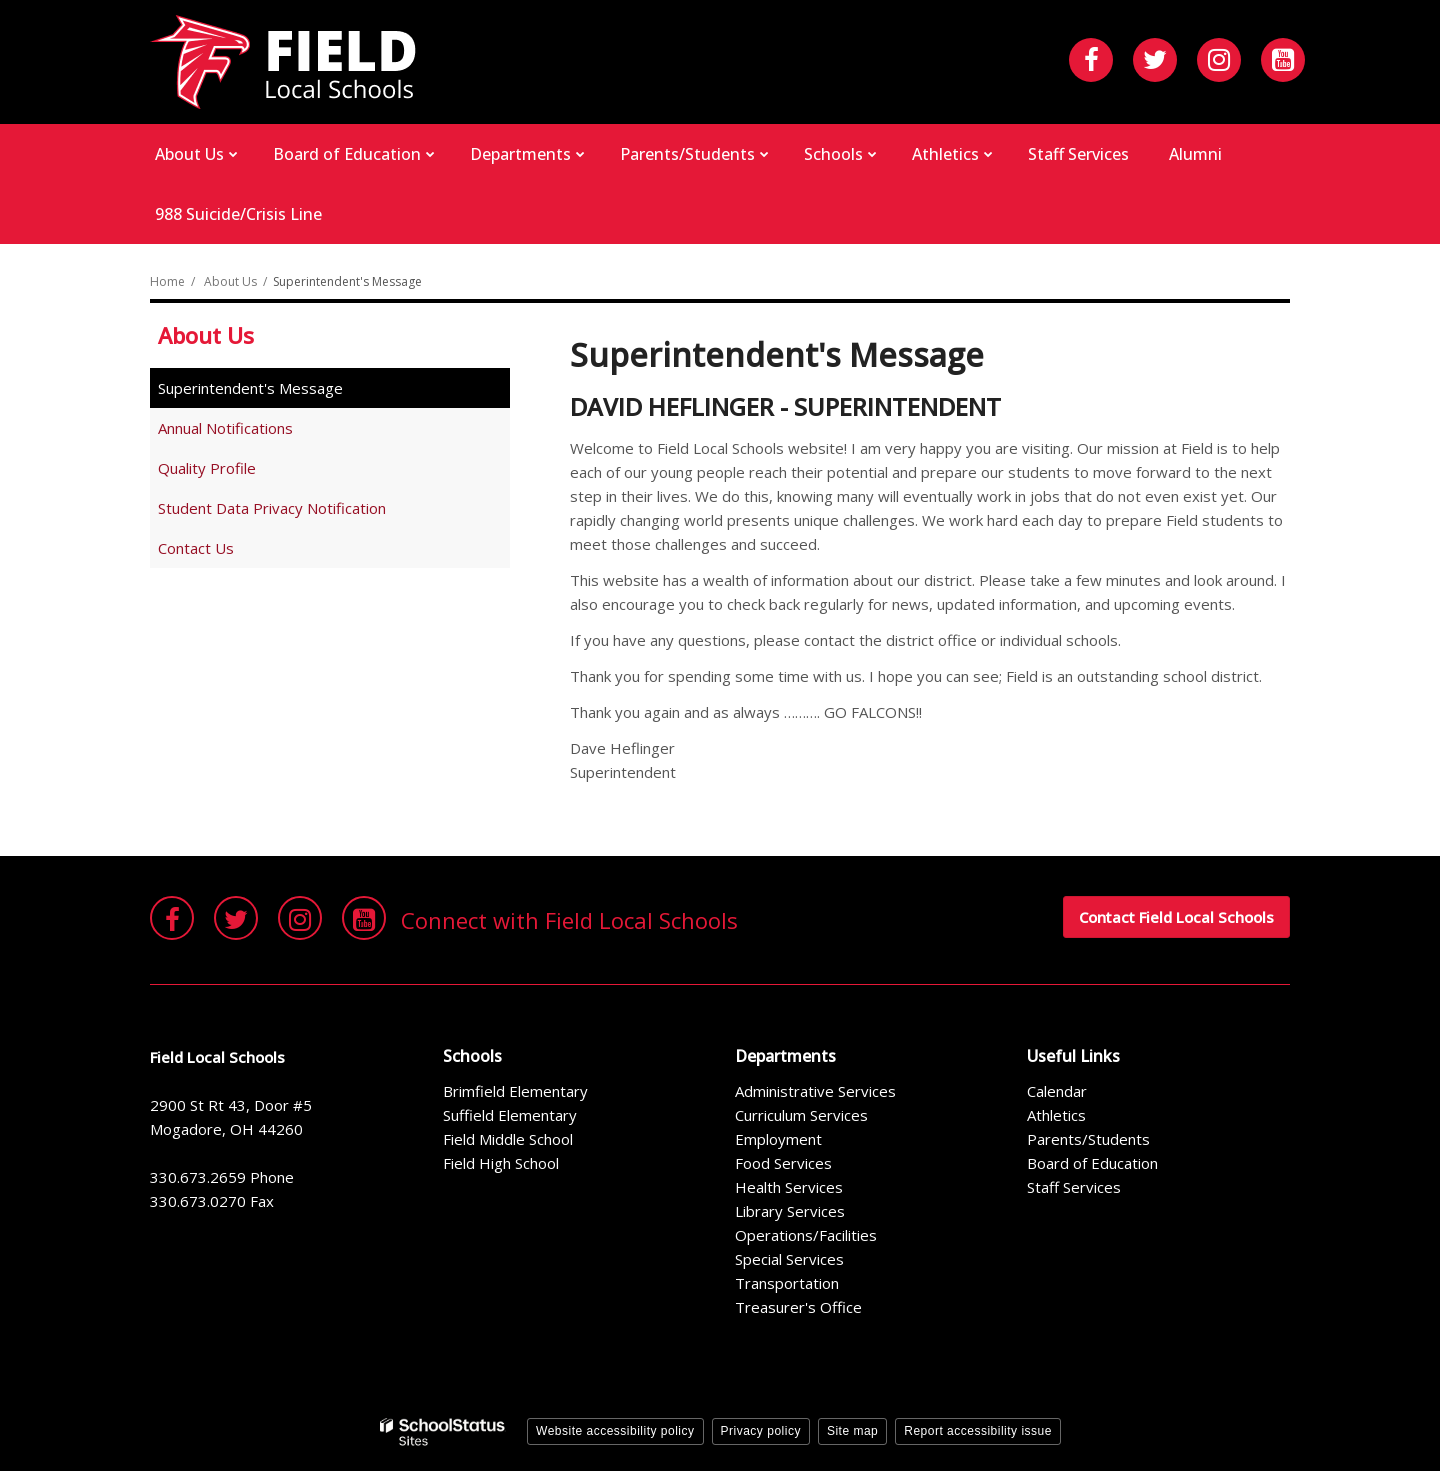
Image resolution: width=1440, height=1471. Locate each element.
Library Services (790, 1211)
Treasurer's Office (798, 1307)
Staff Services (1074, 1187)
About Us (230, 281)
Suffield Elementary (510, 1115)
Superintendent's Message (250, 388)
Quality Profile (207, 468)
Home (167, 281)
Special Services (789, 1259)
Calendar (1057, 1091)
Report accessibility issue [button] (978, 1431)
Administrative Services (815, 1091)
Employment (778, 1139)
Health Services (789, 1187)
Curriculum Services (801, 1115)
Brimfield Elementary (515, 1091)
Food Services (783, 1163)
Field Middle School (508, 1139)
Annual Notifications (225, 428)
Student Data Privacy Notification (272, 508)
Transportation (787, 1283)
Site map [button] (852, 1431)
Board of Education (1092, 1163)
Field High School (501, 1163)
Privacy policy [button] (761, 1431)
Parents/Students (1088, 1139)
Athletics (1056, 1115)
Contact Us (196, 548)
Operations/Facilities (806, 1235)
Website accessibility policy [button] (615, 1431)
